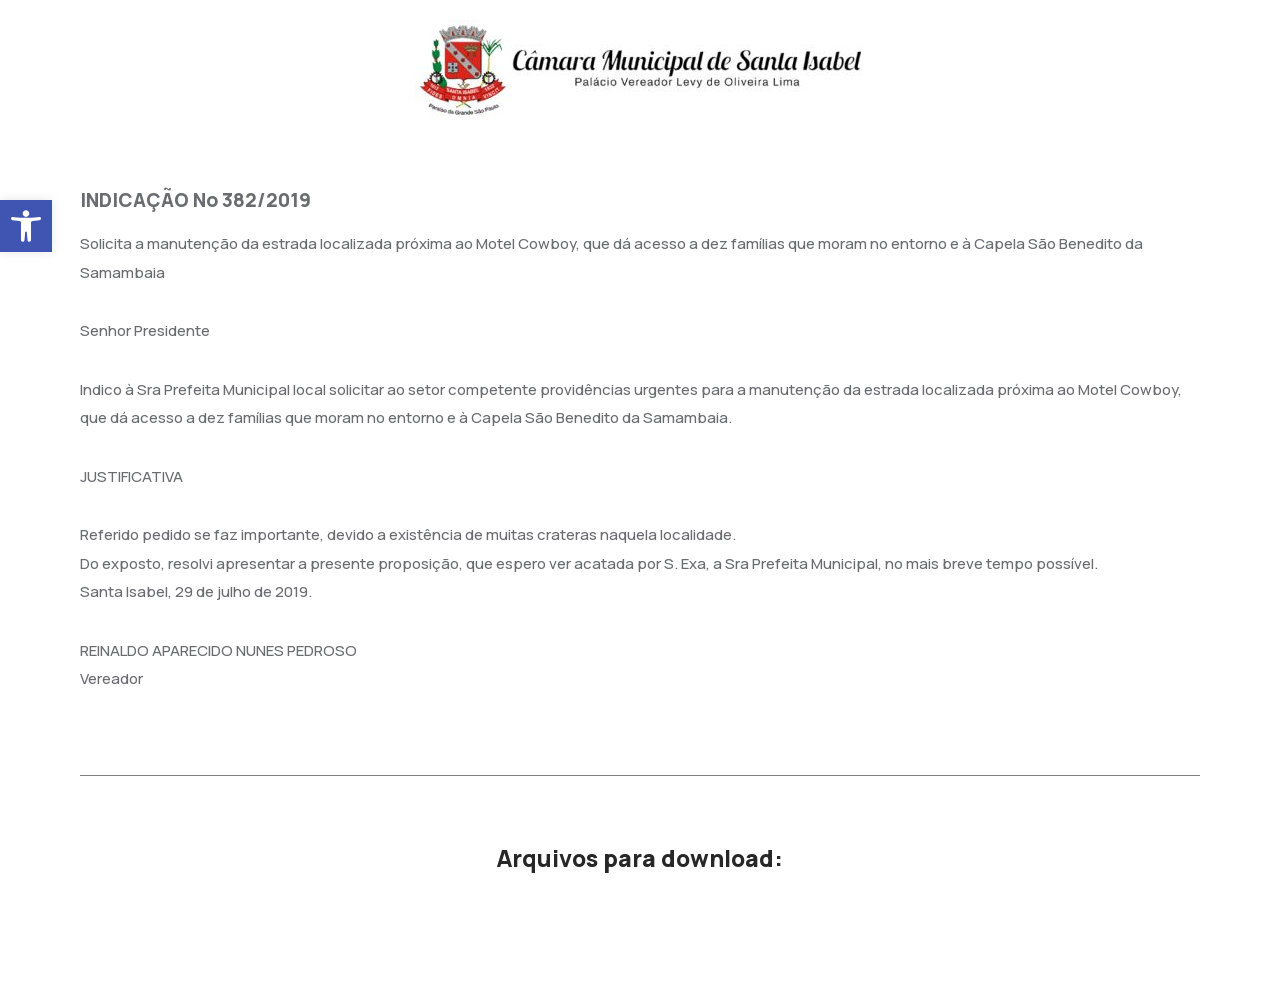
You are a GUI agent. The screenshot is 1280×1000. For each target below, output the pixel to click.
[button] (26, 226)
